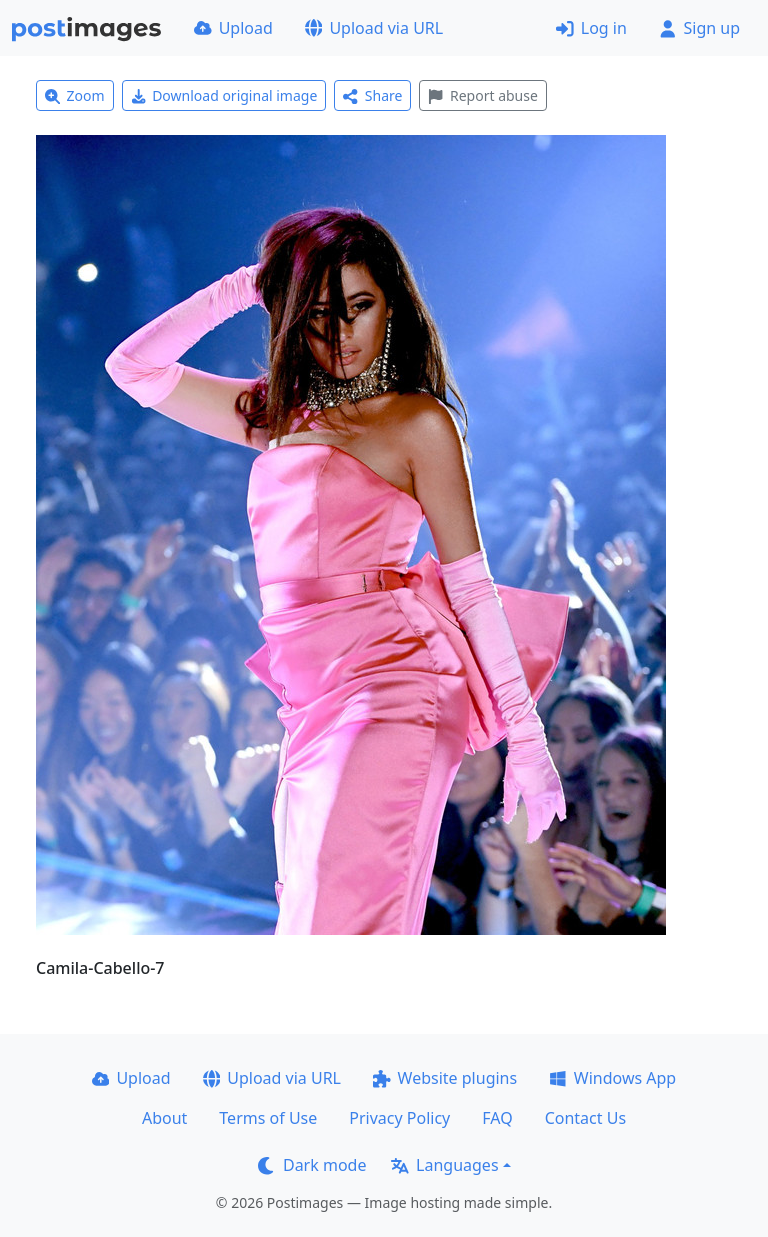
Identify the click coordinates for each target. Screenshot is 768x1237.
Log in (591, 28)
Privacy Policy (399, 1118)
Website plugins (445, 1078)
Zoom (75, 95)
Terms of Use (268, 1118)
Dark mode (312, 1165)
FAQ (497, 1118)
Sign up (699, 28)
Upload (233, 28)
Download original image (224, 95)
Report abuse (482, 95)
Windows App (612, 1078)
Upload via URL (374, 28)
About (164, 1118)
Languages (444, 1165)
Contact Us (585, 1118)
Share (372, 95)
